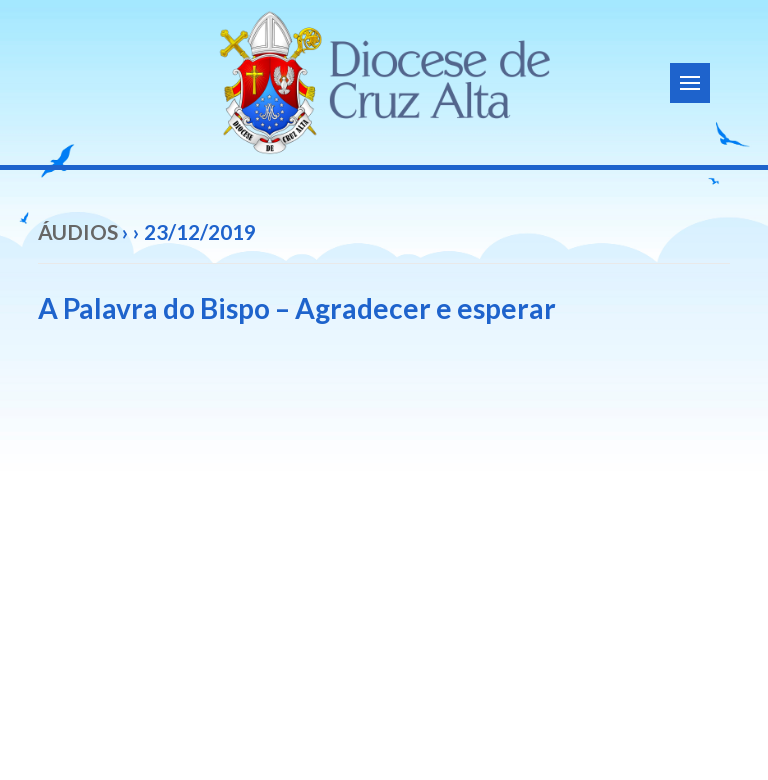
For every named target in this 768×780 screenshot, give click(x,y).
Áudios (78, 231)
